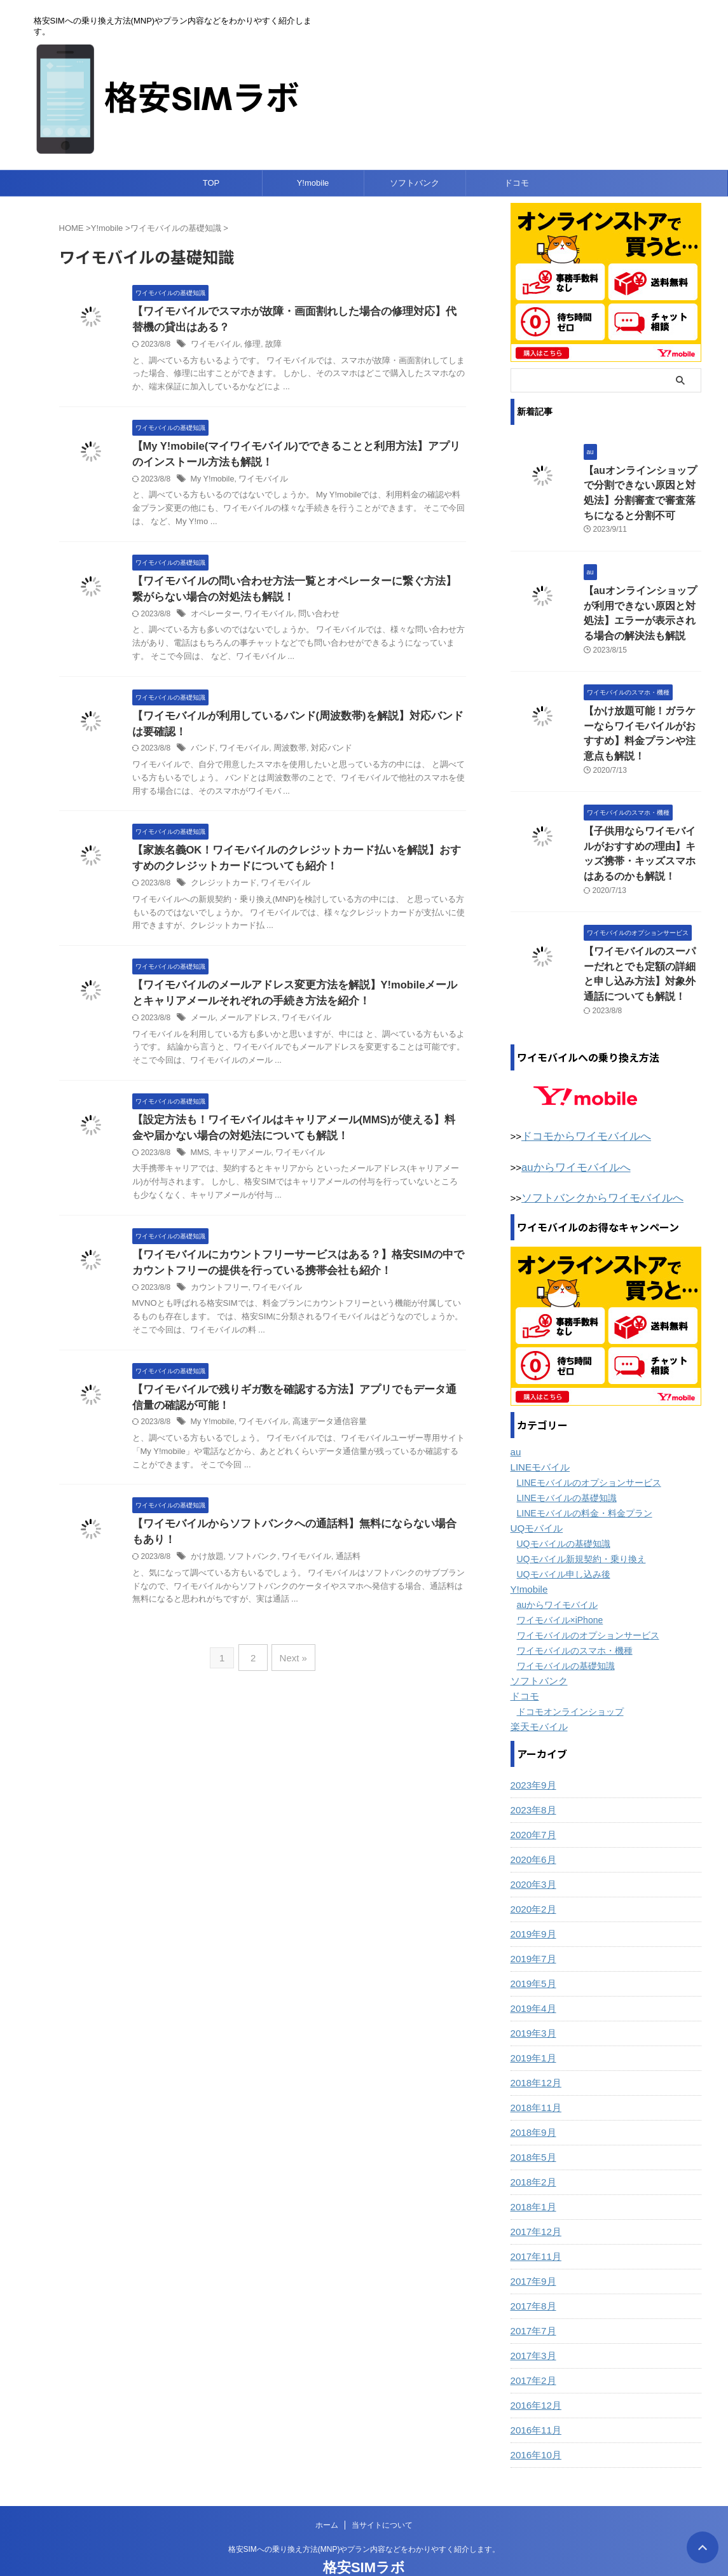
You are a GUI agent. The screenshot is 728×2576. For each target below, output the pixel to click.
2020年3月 (532, 1852)
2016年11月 (534, 2398)
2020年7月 (532, 1802)
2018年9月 (532, 2100)
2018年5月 (532, 2125)
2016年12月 (534, 2373)
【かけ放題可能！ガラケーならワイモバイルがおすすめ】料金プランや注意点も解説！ (641, 719)
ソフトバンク (414, 183)
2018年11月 (534, 2075)
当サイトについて (382, 2492)
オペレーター (214, 617)
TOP (211, 183)
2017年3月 (532, 2323)
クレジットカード (221, 889)
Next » (291, 1667)
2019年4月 (532, 1976)
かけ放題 (206, 1569)
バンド (202, 753)
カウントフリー (217, 1297)
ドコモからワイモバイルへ (578, 1107)
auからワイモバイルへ (569, 1137)
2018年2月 (532, 2150)
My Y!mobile (212, 481)
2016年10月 (534, 2423)
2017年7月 (532, 2299)
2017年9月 (532, 2249)
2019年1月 (532, 2026)
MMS (200, 1161)
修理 (248, 345)
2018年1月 (532, 2175)
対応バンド (322, 753)
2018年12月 (534, 2051)
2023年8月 (532, 1778)
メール (202, 1025)
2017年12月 (534, 2199)
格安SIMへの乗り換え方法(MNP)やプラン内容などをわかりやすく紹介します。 (364, 2516)
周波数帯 (283, 753)
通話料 (337, 1569)
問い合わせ (310, 617)
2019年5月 (532, 1951)
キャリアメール (239, 1161)
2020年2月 (532, 1877)
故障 (267, 345)
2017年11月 (534, 2224)
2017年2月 (532, 2348)
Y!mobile (313, 183)
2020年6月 (532, 1827)
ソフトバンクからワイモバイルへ (592, 1166)
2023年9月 (532, 1753)
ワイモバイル (214, 345)
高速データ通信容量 (321, 1433)
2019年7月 (532, 1927)
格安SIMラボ (364, 2535)
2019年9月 (532, 1902)
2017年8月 (532, 2274)
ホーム (326, 2492)
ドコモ (516, 183)
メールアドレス (244, 1025)
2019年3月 (532, 2001)
